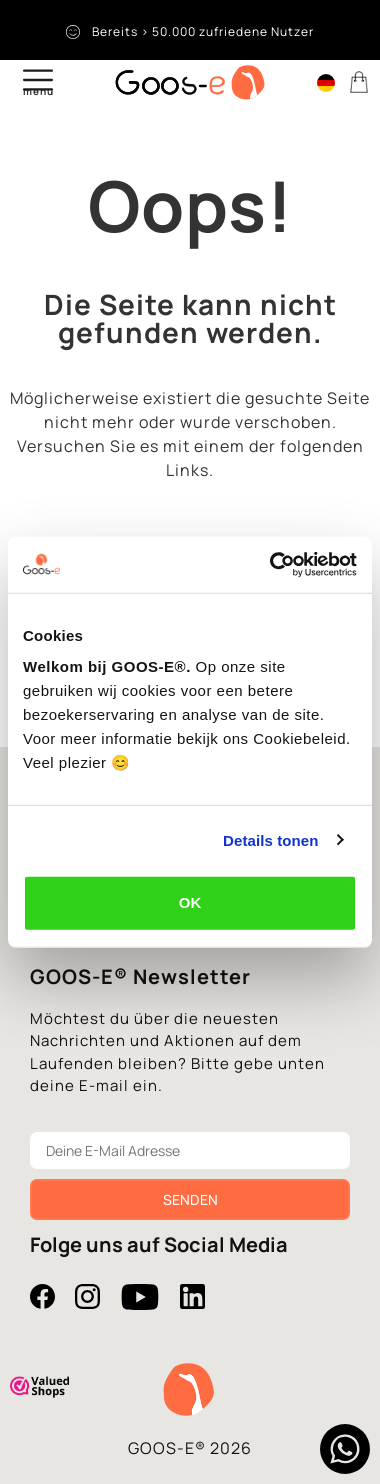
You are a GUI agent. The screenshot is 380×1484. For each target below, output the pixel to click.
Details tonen (270, 839)
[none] (326, 84)
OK (190, 902)
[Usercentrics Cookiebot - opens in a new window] (271, 565)
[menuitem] (326, 82)
